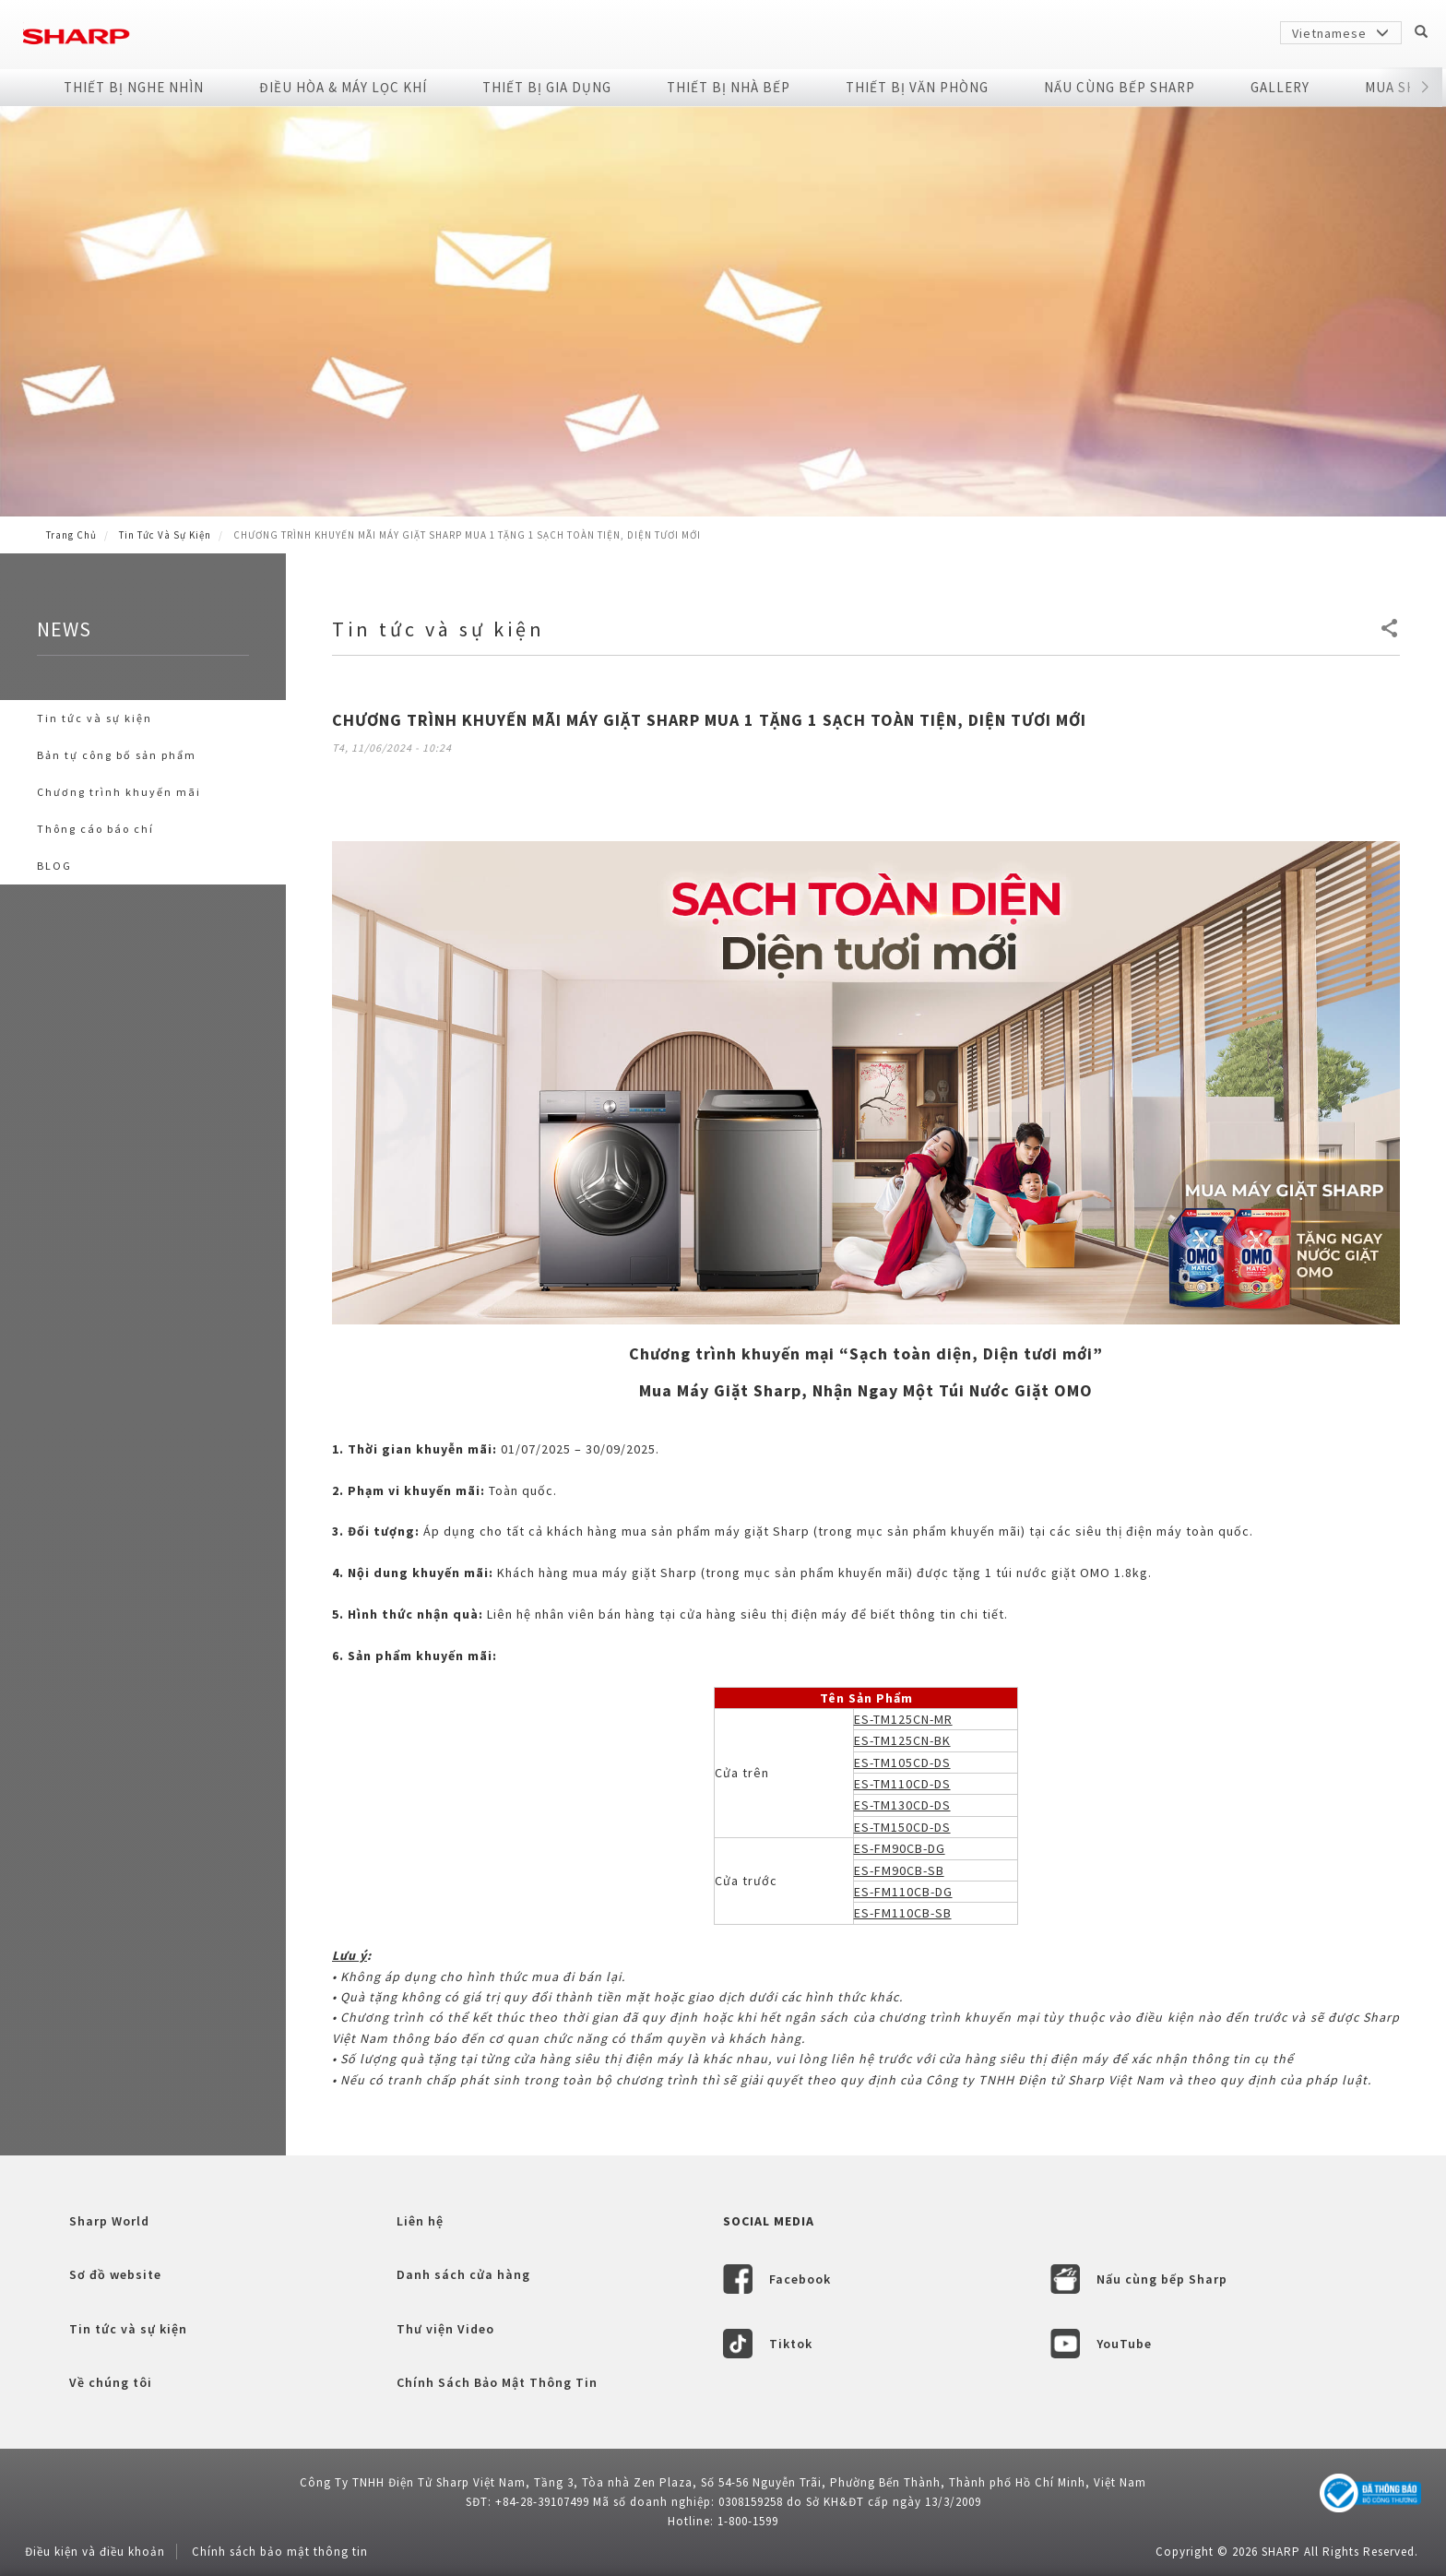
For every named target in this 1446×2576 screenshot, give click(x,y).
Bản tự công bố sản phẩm (116, 755)
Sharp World (109, 2221)
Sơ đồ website (115, 2274)
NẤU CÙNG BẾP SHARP (1119, 87)
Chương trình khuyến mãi (119, 792)
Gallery (1280, 87)
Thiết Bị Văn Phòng (917, 87)
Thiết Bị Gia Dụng (546, 87)
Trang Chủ (71, 534)
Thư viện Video (445, 2329)
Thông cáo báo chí (95, 829)
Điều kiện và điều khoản (95, 2551)
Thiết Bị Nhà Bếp (728, 87)
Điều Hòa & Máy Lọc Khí (343, 87)
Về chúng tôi (110, 2382)
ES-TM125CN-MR (903, 1719)
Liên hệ (420, 2221)
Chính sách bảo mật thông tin (280, 2551)
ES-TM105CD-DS (902, 1762)
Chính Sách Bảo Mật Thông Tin (497, 2382)
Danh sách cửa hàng (463, 2274)
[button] (1425, 87)
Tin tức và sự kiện (165, 534)
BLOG (54, 866)
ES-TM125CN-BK (902, 1740)
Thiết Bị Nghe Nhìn (134, 87)
